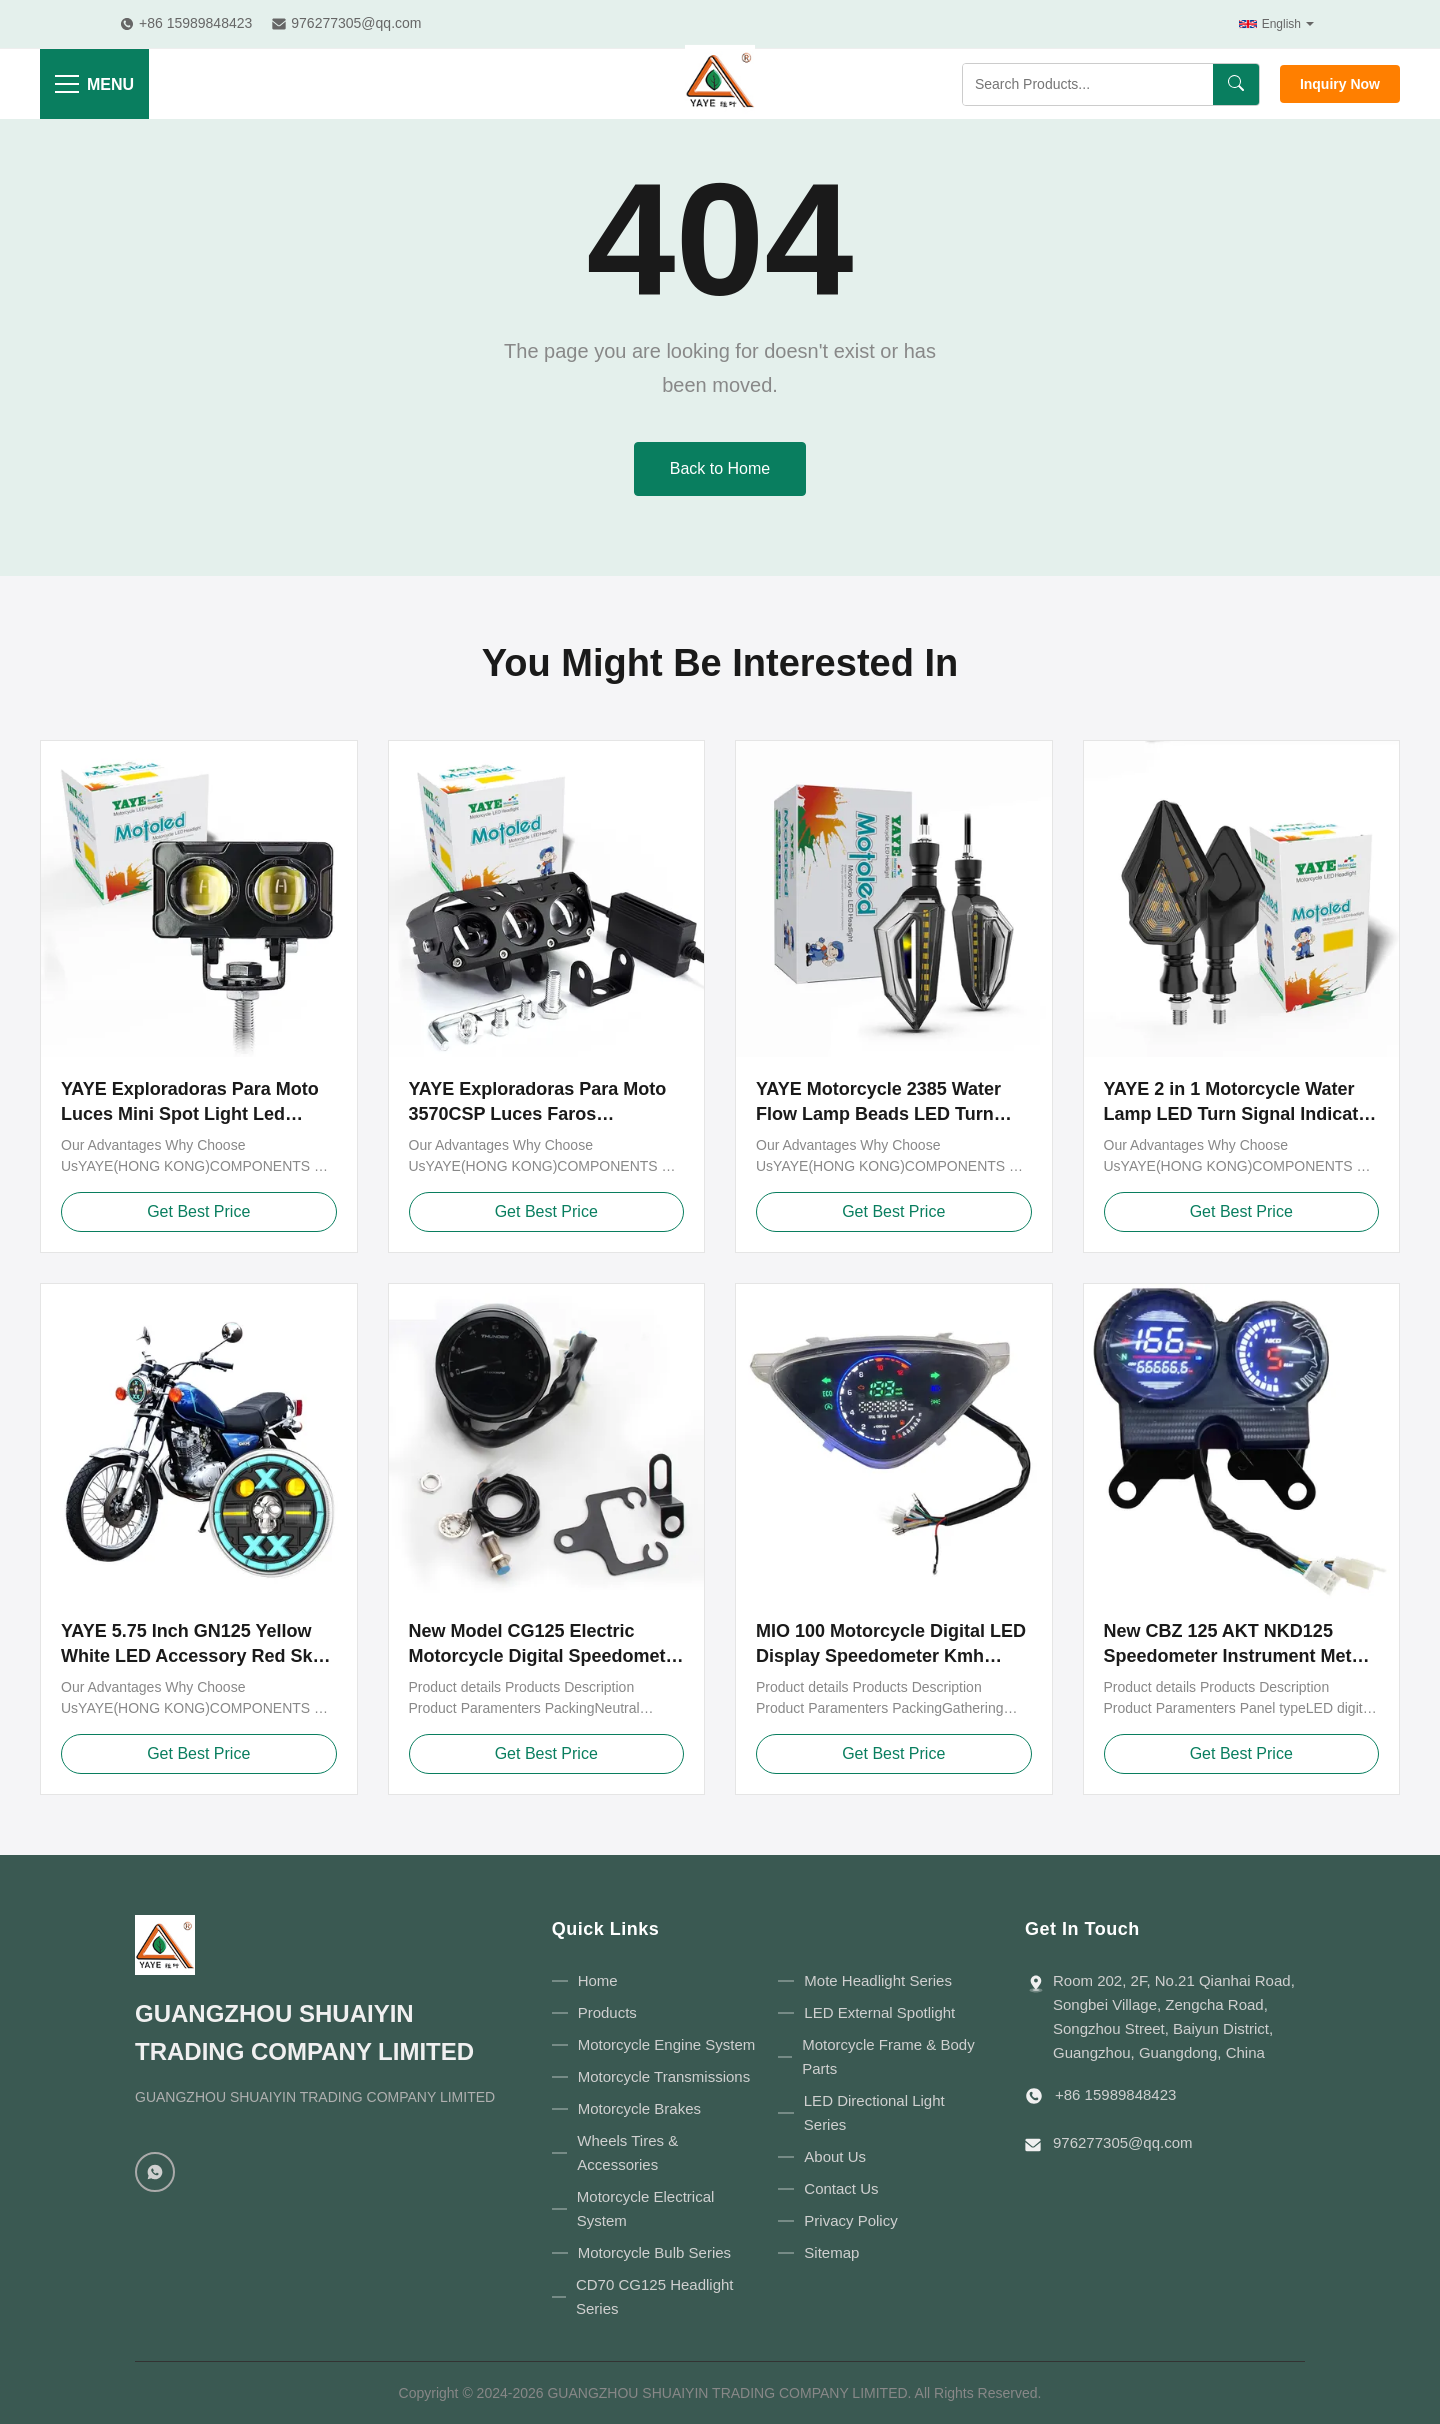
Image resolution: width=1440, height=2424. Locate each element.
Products (607, 2012)
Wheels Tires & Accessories (627, 2152)
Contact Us (841, 2188)
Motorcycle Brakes (639, 2108)
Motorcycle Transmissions (664, 2076)
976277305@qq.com (1123, 2142)
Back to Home (720, 468)
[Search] (1236, 84)
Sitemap (831, 2252)
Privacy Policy (850, 2220)
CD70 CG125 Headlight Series (655, 2296)
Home (598, 1980)
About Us (835, 2156)
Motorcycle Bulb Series (654, 2252)
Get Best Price (198, 1211)
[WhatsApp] (155, 2172)
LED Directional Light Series (874, 2112)
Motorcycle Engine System (667, 2044)
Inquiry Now (1340, 84)
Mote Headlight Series (878, 1980)
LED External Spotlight (879, 2012)
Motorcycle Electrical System (646, 2208)
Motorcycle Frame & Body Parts (888, 2056)
